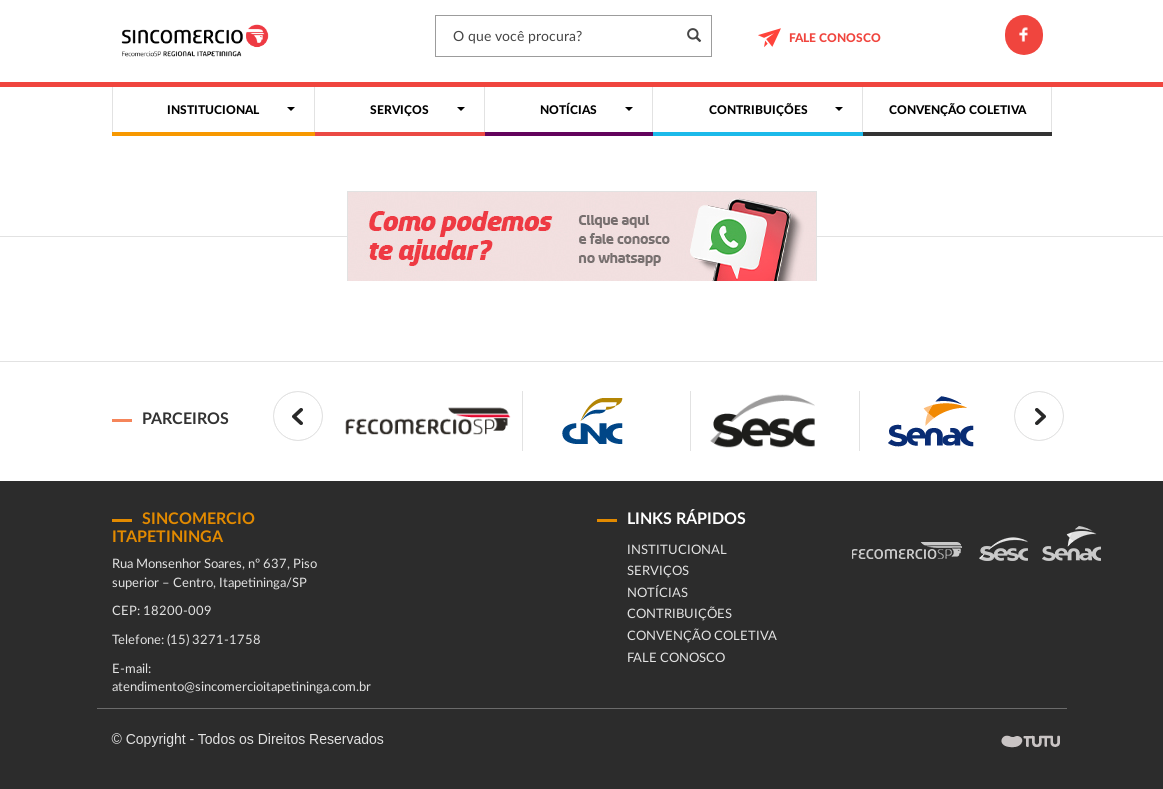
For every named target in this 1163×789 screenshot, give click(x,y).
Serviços (658, 571)
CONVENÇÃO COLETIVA (702, 636)
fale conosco (676, 658)
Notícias (657, 593)
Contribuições (679, 614)
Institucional (677, 550)
